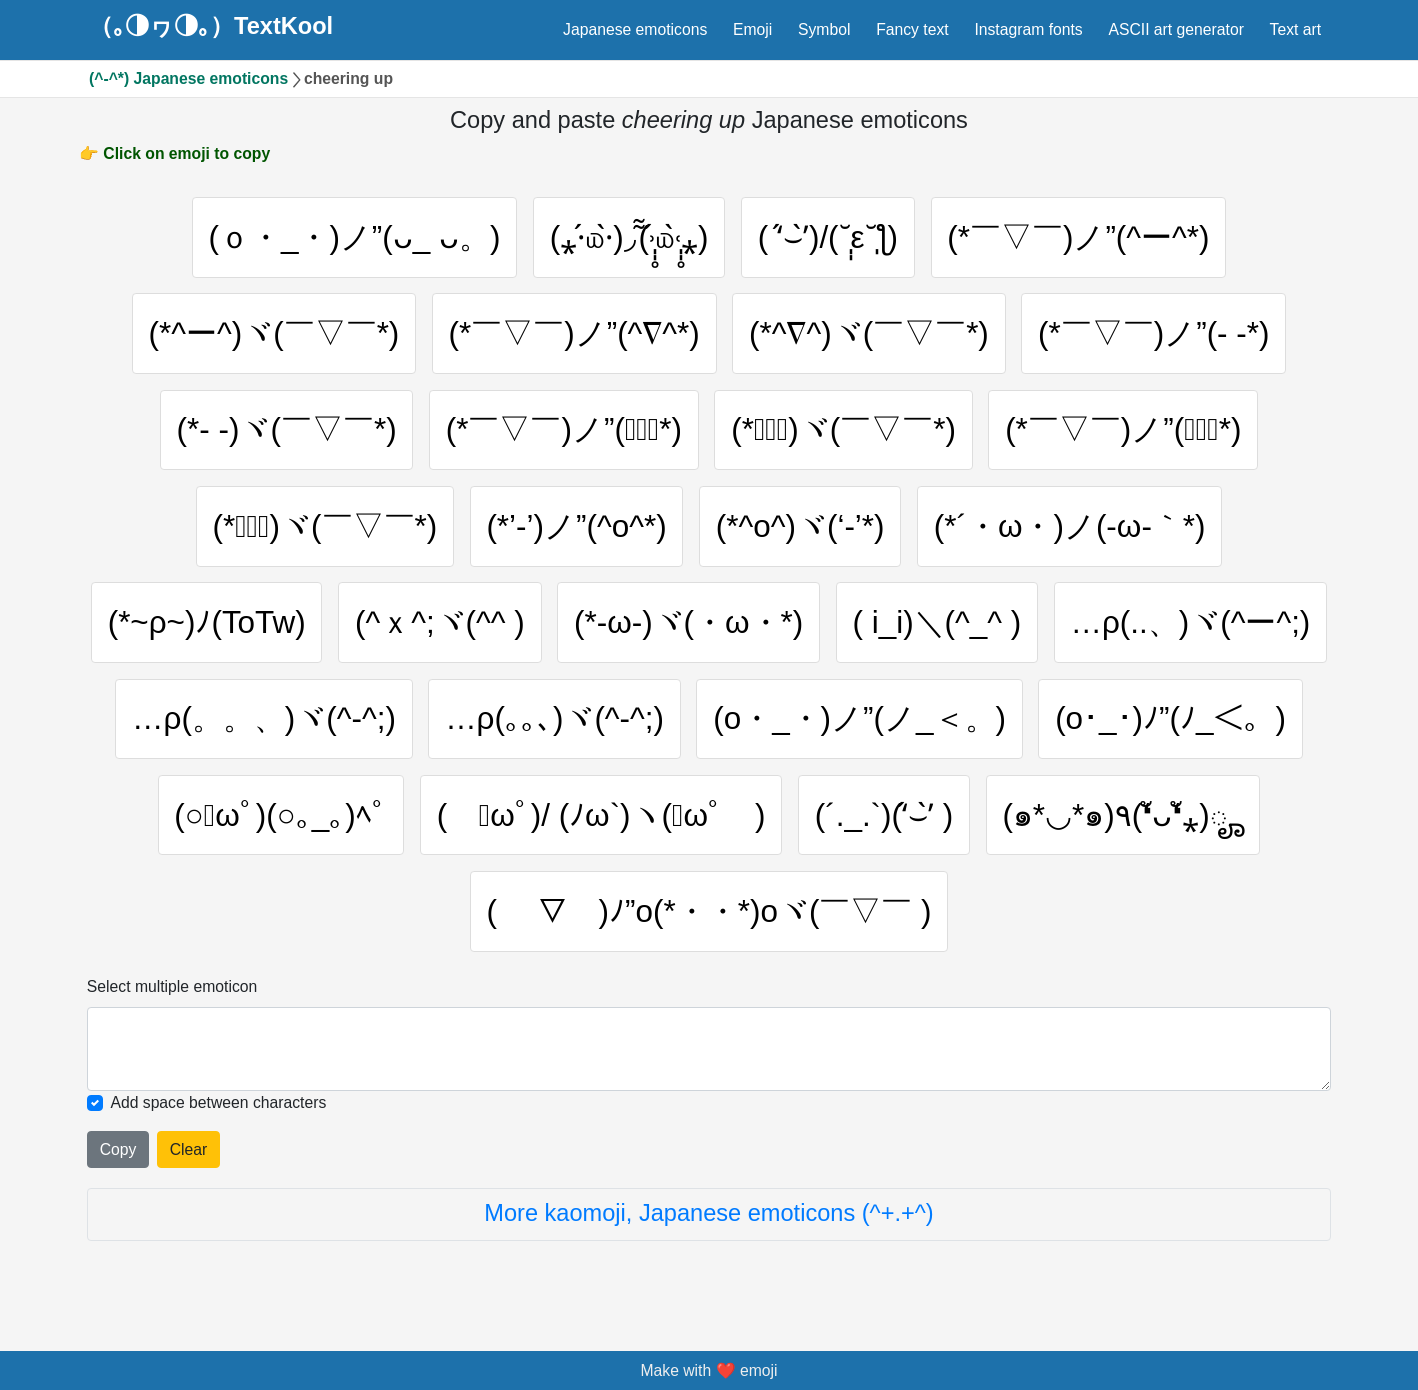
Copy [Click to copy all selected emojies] (118, 1149)
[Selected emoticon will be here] (709, 1049)
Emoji (752, 29)
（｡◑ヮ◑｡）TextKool (211, 27)
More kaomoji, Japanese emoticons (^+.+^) (708, 1213)
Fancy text (912, 29)
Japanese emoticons (635, 29)
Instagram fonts (1028, 29)
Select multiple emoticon (172, 986)
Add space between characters (218, 1102)
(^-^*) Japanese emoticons (188, 78)
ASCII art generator (1175, 29)
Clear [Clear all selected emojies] (189, 1149)
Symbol (824, 29)
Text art (1296, 29)
